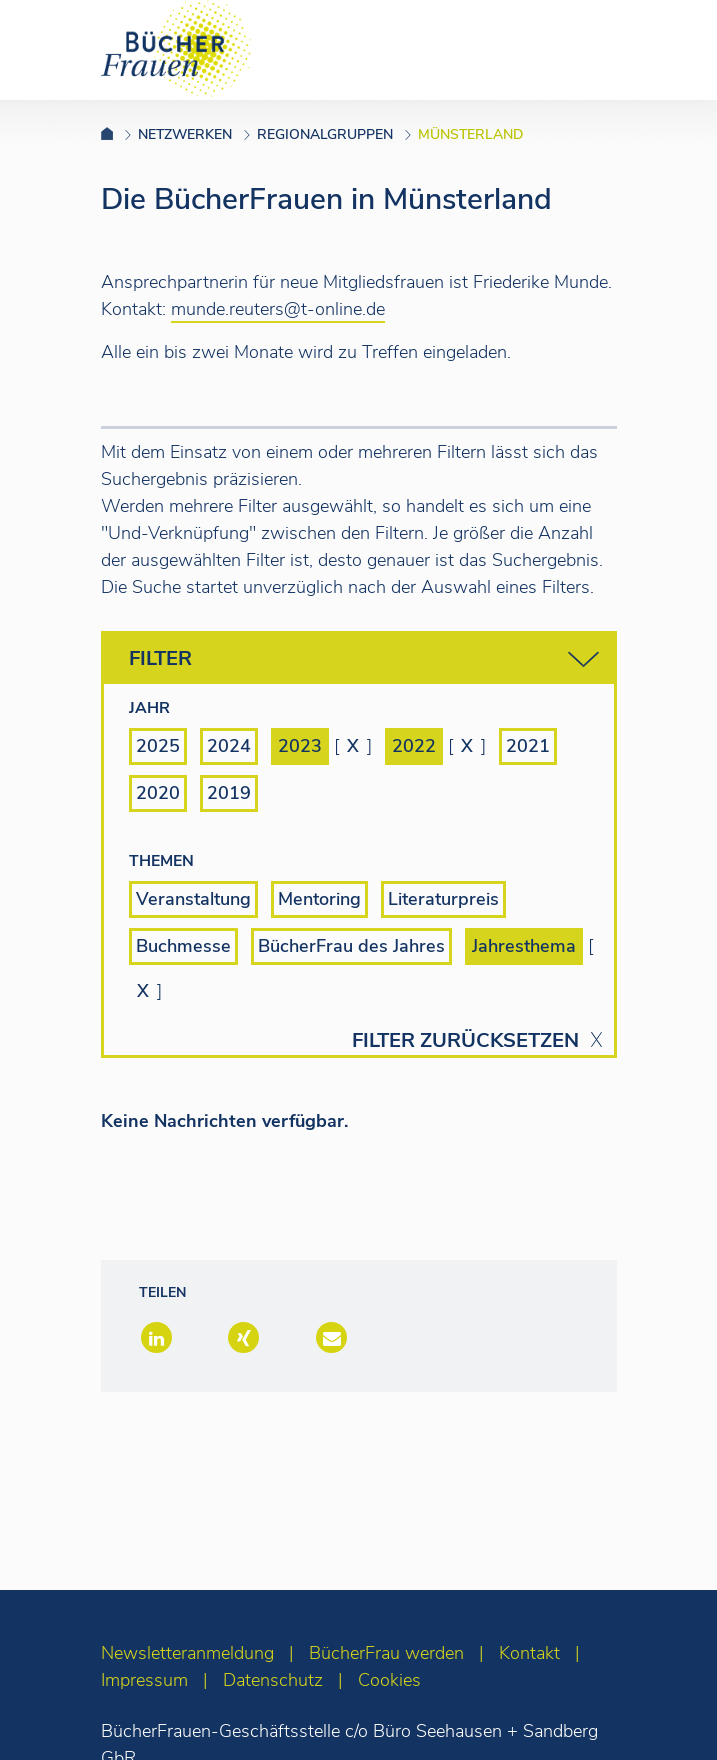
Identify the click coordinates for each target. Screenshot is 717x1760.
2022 (414, 746)
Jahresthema (524, 946)
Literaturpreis (443, 899)
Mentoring (319, 899)
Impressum (144, 1680)
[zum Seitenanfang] (662, 1717)
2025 (158, 746)
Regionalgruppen (325, 134)
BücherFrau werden (386, 1653)
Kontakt (529, 1653)
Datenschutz (273, 1680)
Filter (364, 659)
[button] (154, 1339)
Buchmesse (183, 946)
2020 (158, 793)
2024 (229, 746)
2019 (229, 793)
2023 (300, 746)
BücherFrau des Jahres (351, 946)
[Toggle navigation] (670, 49)
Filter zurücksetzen (465, 1041)
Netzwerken (185, 134)
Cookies (389, 1680)
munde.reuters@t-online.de (278, 309)
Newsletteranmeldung (187, 1653)
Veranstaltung (193, 899)
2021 (528, 746)
